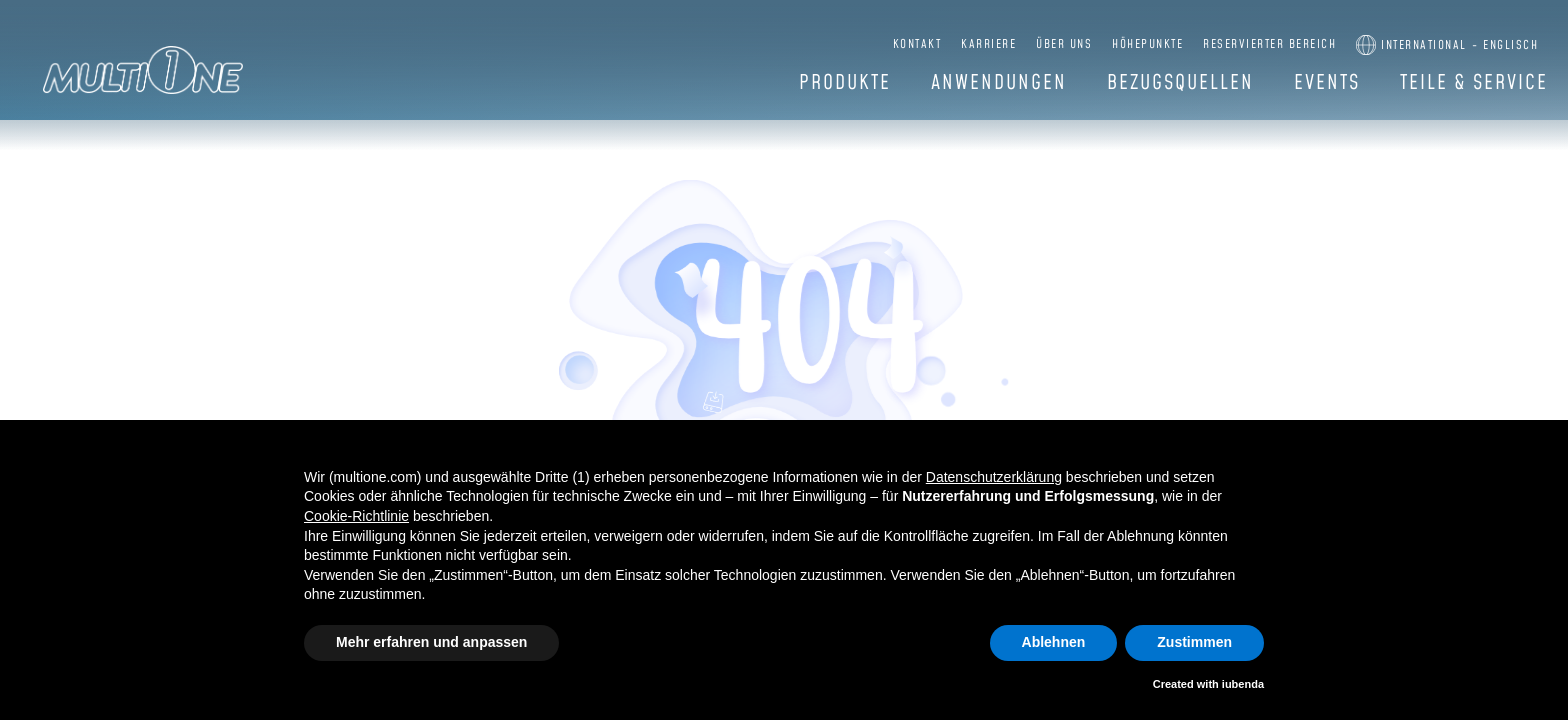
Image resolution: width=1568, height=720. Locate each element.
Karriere (988, 44)
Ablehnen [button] (1054, 642)
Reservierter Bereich (1269, 44)
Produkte (845, 83)
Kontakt (917, 44)
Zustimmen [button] (1194, 642)
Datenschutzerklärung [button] (994, 477)
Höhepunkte (1147, 44)
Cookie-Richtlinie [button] (356, 516)
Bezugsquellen (1180, 83)
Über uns (1064, 44)
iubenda (1243, 684)
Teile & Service (1474, 83)
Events (1327, 83)
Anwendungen (999, 83)
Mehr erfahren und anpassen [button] (431, 642)
